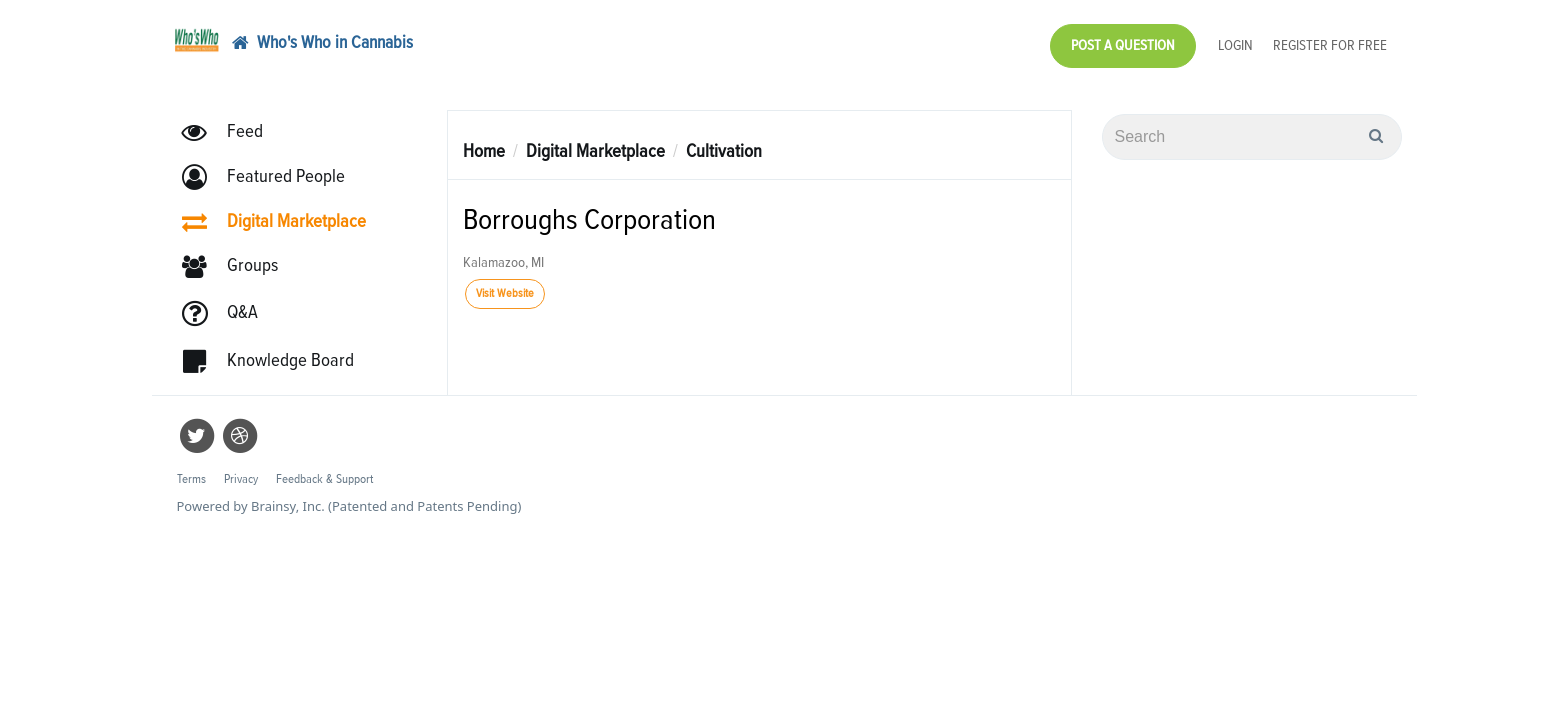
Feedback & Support (324, 469)
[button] (272, 167)
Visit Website (505, 284)
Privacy (241, 469)
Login (1235, 40)
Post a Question (1123, 40)
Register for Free (1330, 40)
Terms (191, 469)
